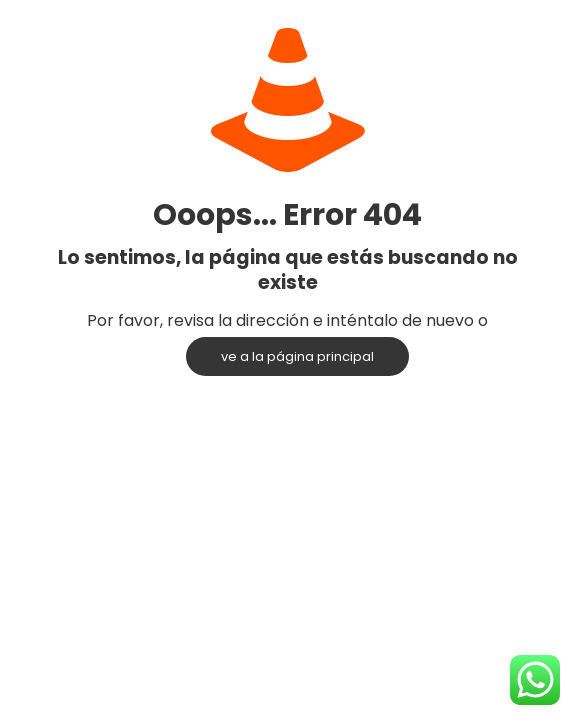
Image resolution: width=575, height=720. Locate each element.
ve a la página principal (297, 356)
